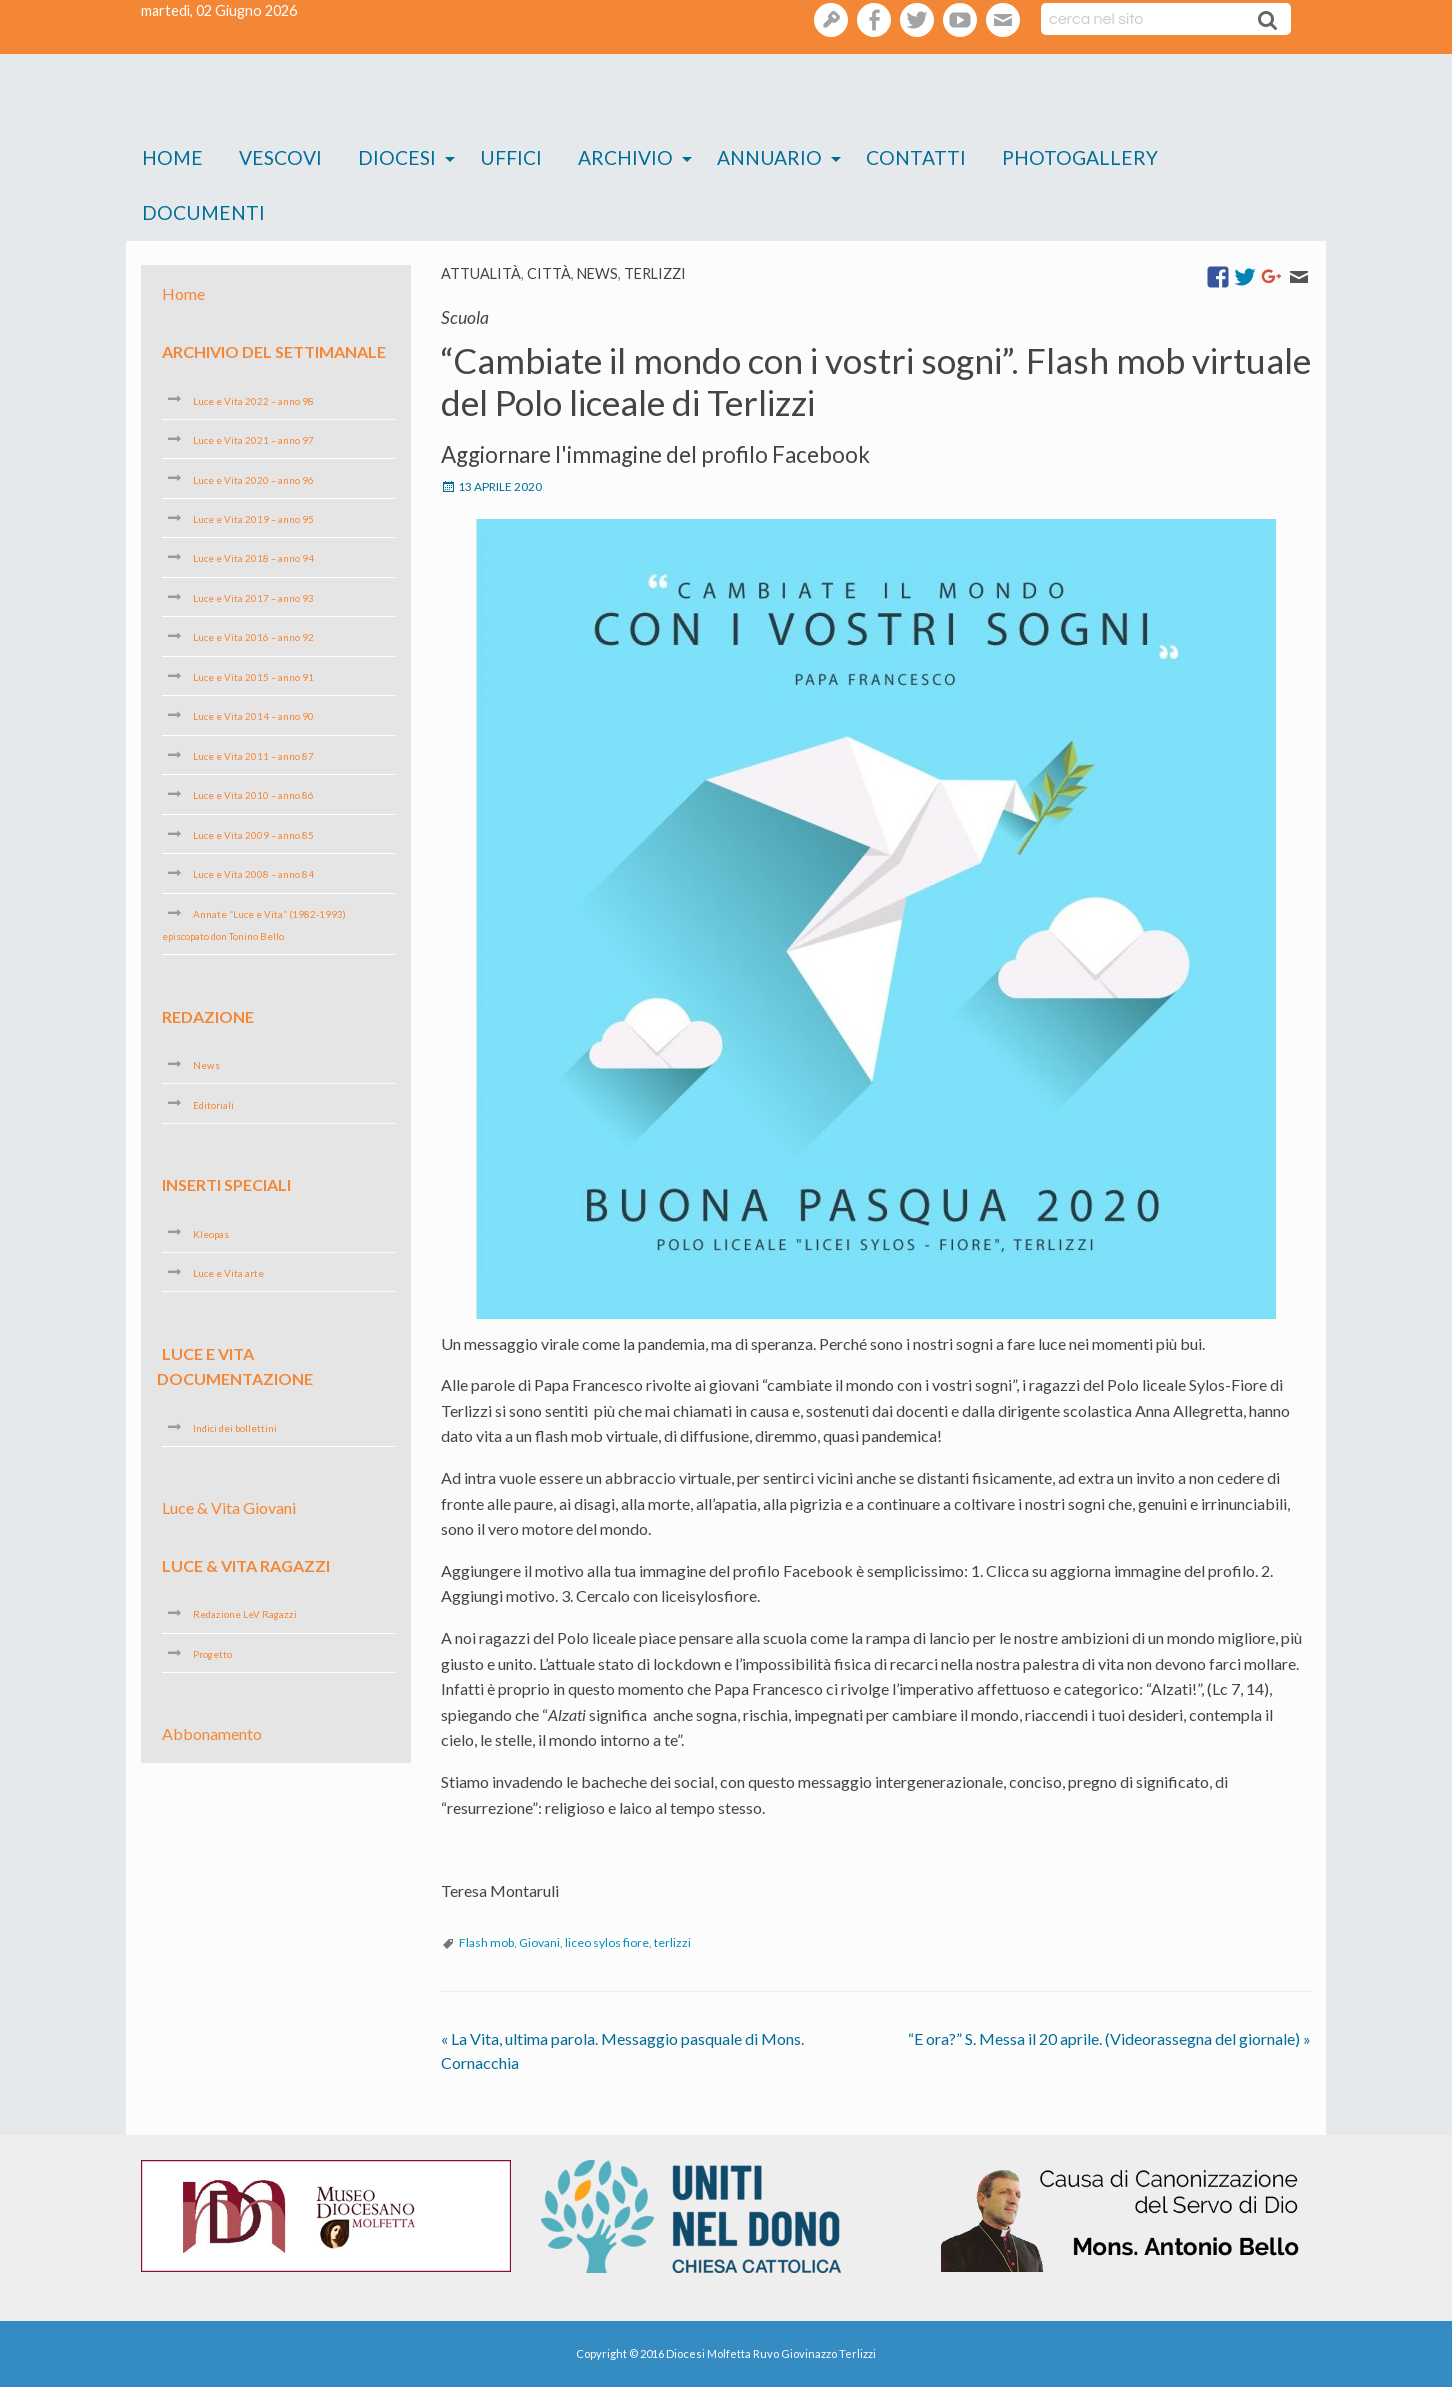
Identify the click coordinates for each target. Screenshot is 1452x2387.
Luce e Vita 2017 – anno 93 (253, 598)
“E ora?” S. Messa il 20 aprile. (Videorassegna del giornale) (1109, 2038)
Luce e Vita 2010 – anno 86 (253, 795)
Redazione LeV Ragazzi (245, 1614)
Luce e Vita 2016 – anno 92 (253, 637)
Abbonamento (212, 1733)
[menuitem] (172, 158)
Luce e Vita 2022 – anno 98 (253, 400)
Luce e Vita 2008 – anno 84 (253, 874)
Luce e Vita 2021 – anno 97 (253, 440)
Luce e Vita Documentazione (235, 1365)
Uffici (511, 157)
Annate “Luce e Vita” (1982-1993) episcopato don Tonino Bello (254, 925)
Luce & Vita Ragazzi (246, 1565)
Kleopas (211, 1233)
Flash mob (486, 1942)
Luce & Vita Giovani (229, 1507)
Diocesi (397, 157)
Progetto (212, 1654)
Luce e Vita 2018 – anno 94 (253, 558)
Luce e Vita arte (228, 1273)
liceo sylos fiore (607, 1942)
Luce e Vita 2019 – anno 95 (253, 519)
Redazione (208, 1015)
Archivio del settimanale (274, 351)
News (597, 273)
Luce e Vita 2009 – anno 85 (253, 835)
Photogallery (1080, 157)
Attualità (481, 273)
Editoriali (213, 1104)
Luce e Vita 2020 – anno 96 (253, 479)
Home (172, 157)
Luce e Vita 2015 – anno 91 (253, 677)
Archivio (625, 157)
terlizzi (672, 1942)
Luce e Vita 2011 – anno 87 (253, 756)
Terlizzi (655, 273)
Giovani (539, 1942)
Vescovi (280, 157)
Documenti (203, 212)
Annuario (769, 157)
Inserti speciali (226, 1184)
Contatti (916, 157)
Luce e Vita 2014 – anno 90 (253, 716)
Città (549, 273)
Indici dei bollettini (235, 1428)
